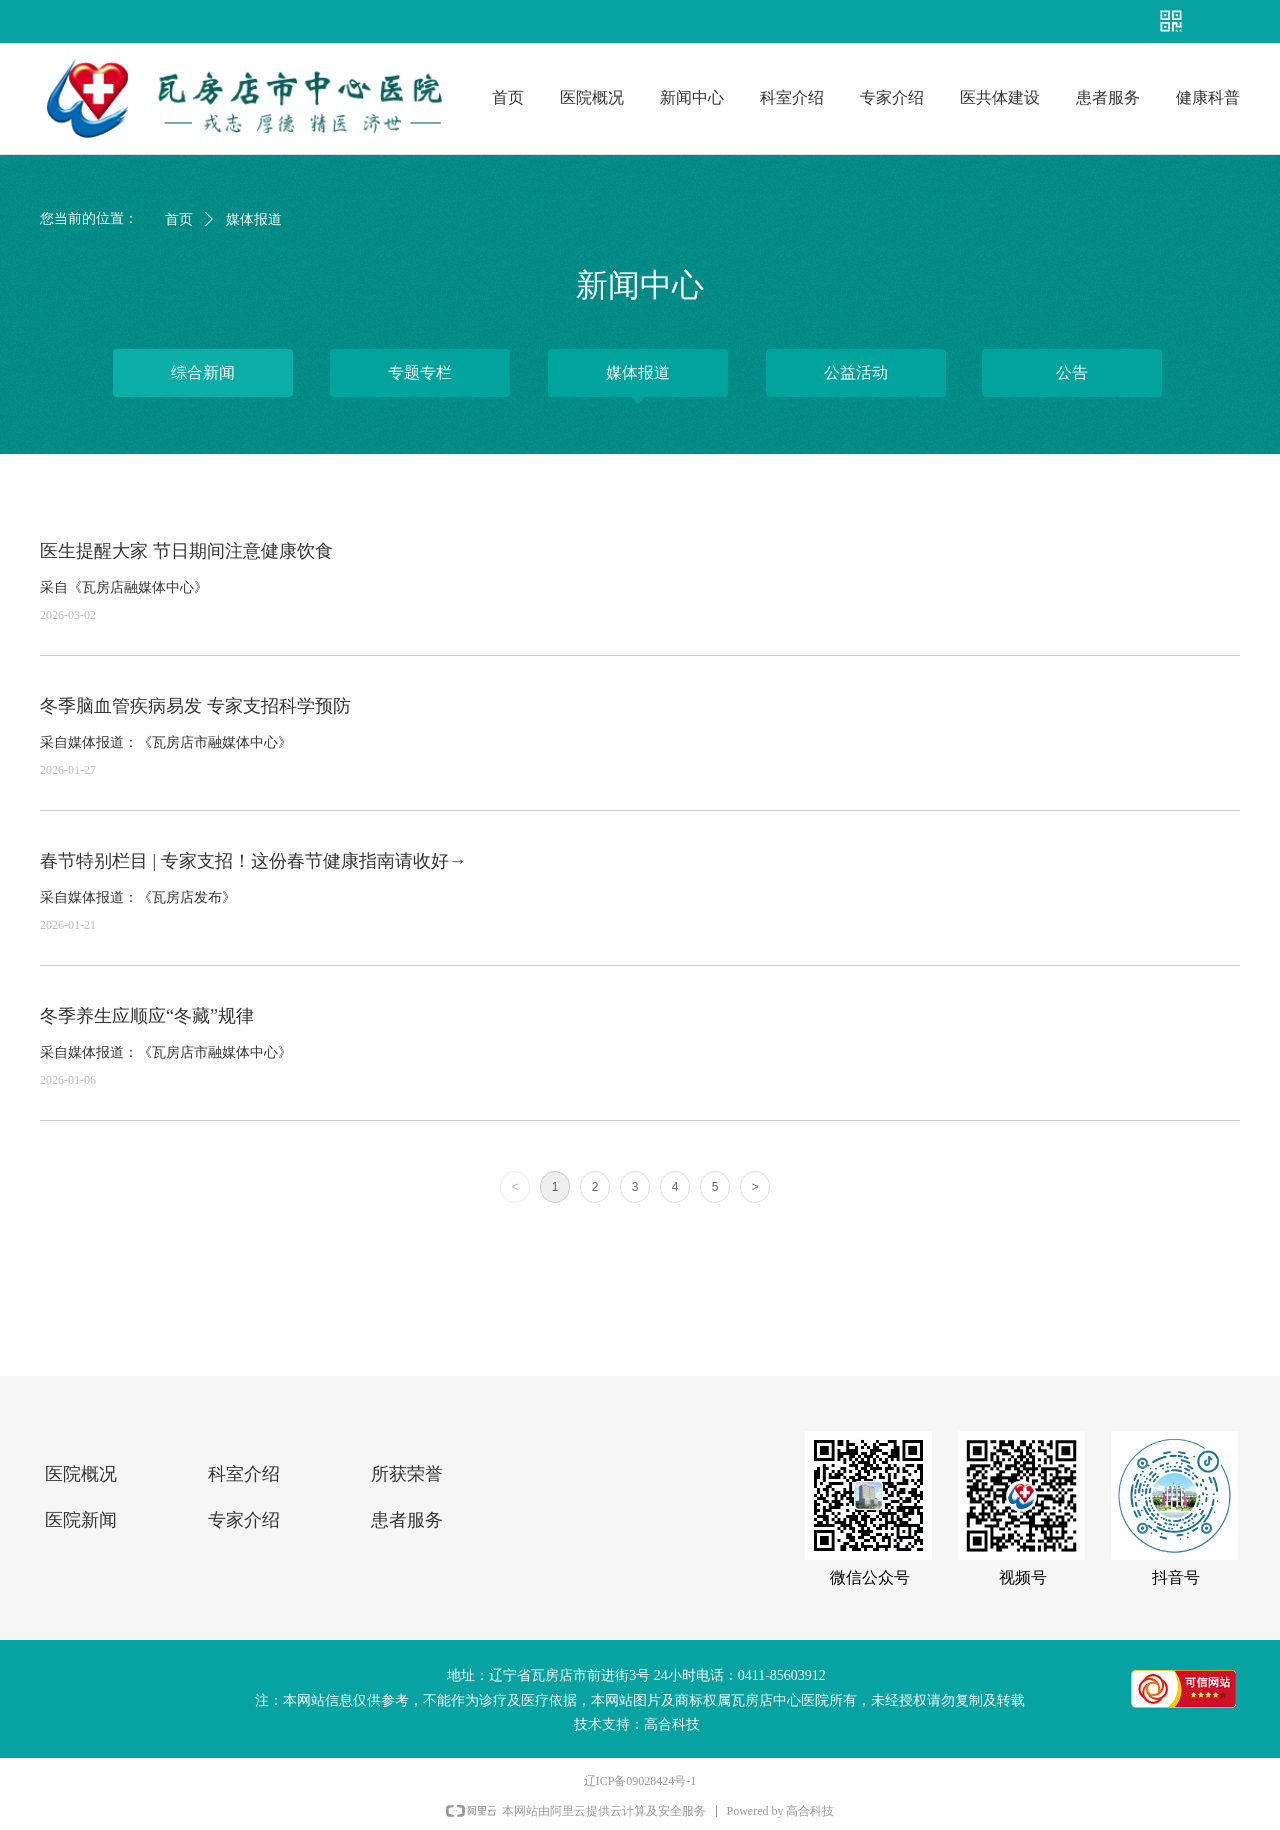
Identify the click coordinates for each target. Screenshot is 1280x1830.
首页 (179, 219)
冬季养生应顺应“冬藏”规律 (147, 1016)
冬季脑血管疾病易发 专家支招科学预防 (195, 706)
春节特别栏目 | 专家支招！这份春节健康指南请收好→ (253, 861)
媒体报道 (254, 219)
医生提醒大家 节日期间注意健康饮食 (186, 551)
